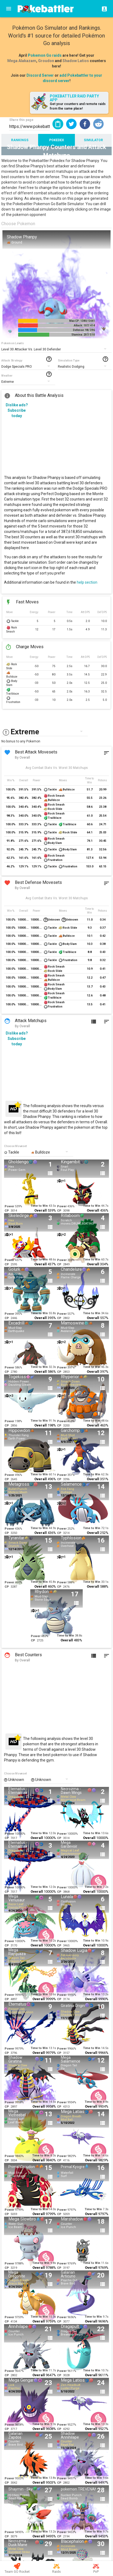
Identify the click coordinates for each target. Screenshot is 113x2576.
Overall (40, 1210)
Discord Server (40, 75)
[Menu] (8, 8)
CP (7, 1210)
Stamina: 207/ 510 (83, 334)
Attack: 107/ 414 (84, 325)
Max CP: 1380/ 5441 (82, 320)
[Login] (103, 8)
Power (9, 1206)
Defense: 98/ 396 (84, 330)
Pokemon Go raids (45, 55)
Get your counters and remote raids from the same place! (78, 106)
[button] (71, 124)
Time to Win (39, 1206)
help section (87, 582)
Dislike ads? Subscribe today (17, 410)
